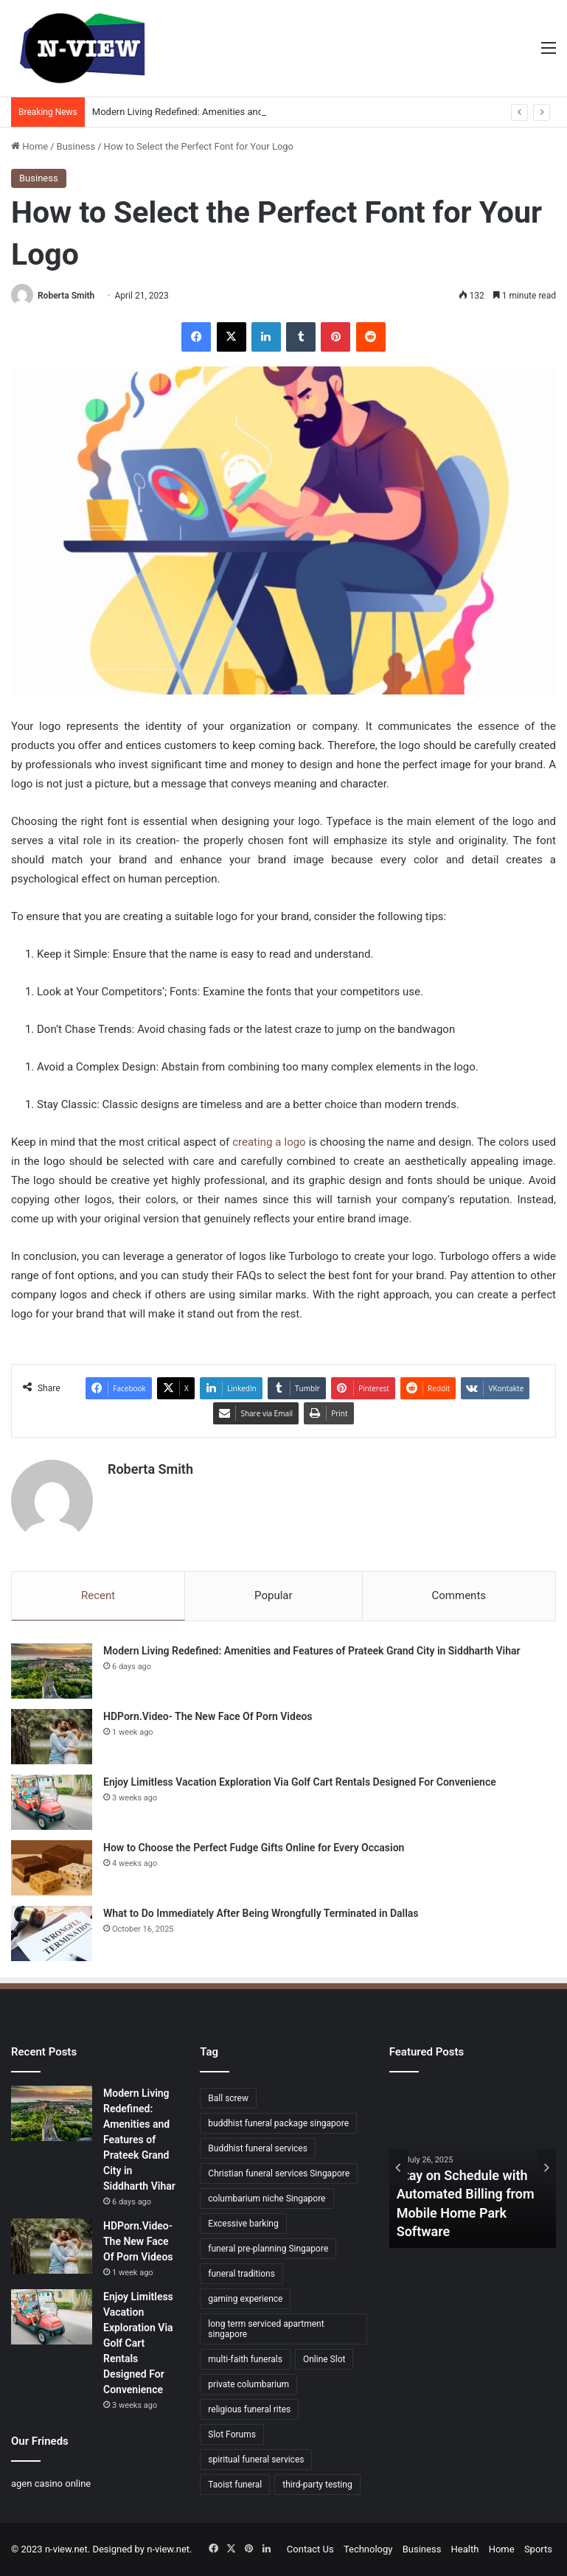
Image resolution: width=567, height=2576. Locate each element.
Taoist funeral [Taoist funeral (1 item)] (235, 2484)
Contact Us (310, 2549)
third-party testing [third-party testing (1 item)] (317, 2484)
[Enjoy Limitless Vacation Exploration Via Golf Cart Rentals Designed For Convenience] (51, 1802)
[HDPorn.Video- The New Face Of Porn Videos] (51, 1736)
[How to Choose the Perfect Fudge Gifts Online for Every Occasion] (51, 1868)
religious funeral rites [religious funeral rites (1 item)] (249, 2409)
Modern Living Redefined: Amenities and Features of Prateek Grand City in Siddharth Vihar (312, 1651)
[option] (473, 2167)
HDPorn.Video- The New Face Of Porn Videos (208, 1716)
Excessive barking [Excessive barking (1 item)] (243, 2223)
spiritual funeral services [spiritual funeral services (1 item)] (256, 2459)
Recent (98, 1595)
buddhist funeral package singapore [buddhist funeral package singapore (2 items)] (278, 2123)
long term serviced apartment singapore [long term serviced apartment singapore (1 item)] (266, 2329)
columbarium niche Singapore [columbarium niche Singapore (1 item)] (266, 2198)
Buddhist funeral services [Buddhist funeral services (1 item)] (257, 2148)
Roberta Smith (66, 295)
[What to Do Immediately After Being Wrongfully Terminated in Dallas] (51, 1933)
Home (29, 146)
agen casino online (51, 2483)
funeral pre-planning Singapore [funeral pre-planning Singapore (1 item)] (268, 2248)
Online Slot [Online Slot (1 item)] (324, 2359)
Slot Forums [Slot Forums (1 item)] (232, 2434)
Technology (368, 2549)
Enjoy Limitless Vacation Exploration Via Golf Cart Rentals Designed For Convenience (299, 1782)
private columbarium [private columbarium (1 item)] (248, 2384)
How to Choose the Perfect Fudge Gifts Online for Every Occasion (253, 1847)
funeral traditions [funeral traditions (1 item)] (241, 2274)
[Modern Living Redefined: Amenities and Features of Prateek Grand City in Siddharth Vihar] (51, 1671)
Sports (538, 2549)
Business (76, 146)
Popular (273, 1595)
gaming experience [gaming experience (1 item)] (245, 2299)
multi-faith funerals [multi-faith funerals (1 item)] (245, 2359)
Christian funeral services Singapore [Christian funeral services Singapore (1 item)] (278, 2173)
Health (465, 2549)
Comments (459, 1595)
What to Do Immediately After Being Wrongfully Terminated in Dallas (261, 1913)
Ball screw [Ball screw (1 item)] (228, 2098)
